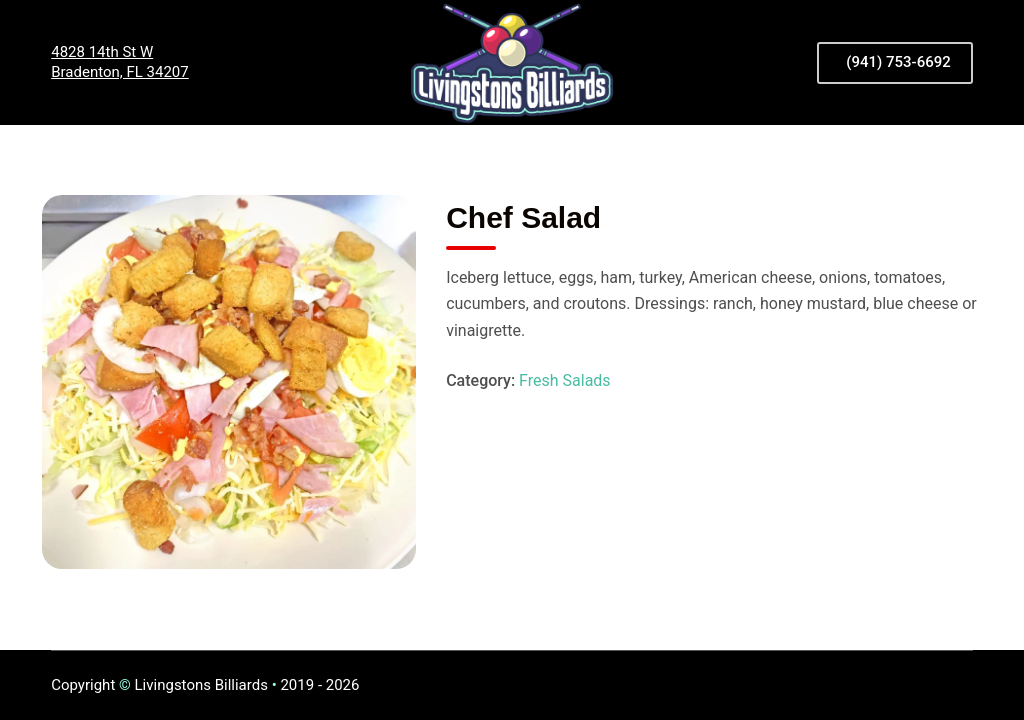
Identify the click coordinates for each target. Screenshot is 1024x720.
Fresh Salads (565, 380)
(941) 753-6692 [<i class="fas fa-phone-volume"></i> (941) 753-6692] (898, 62)
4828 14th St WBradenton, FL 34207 (120, 62)
